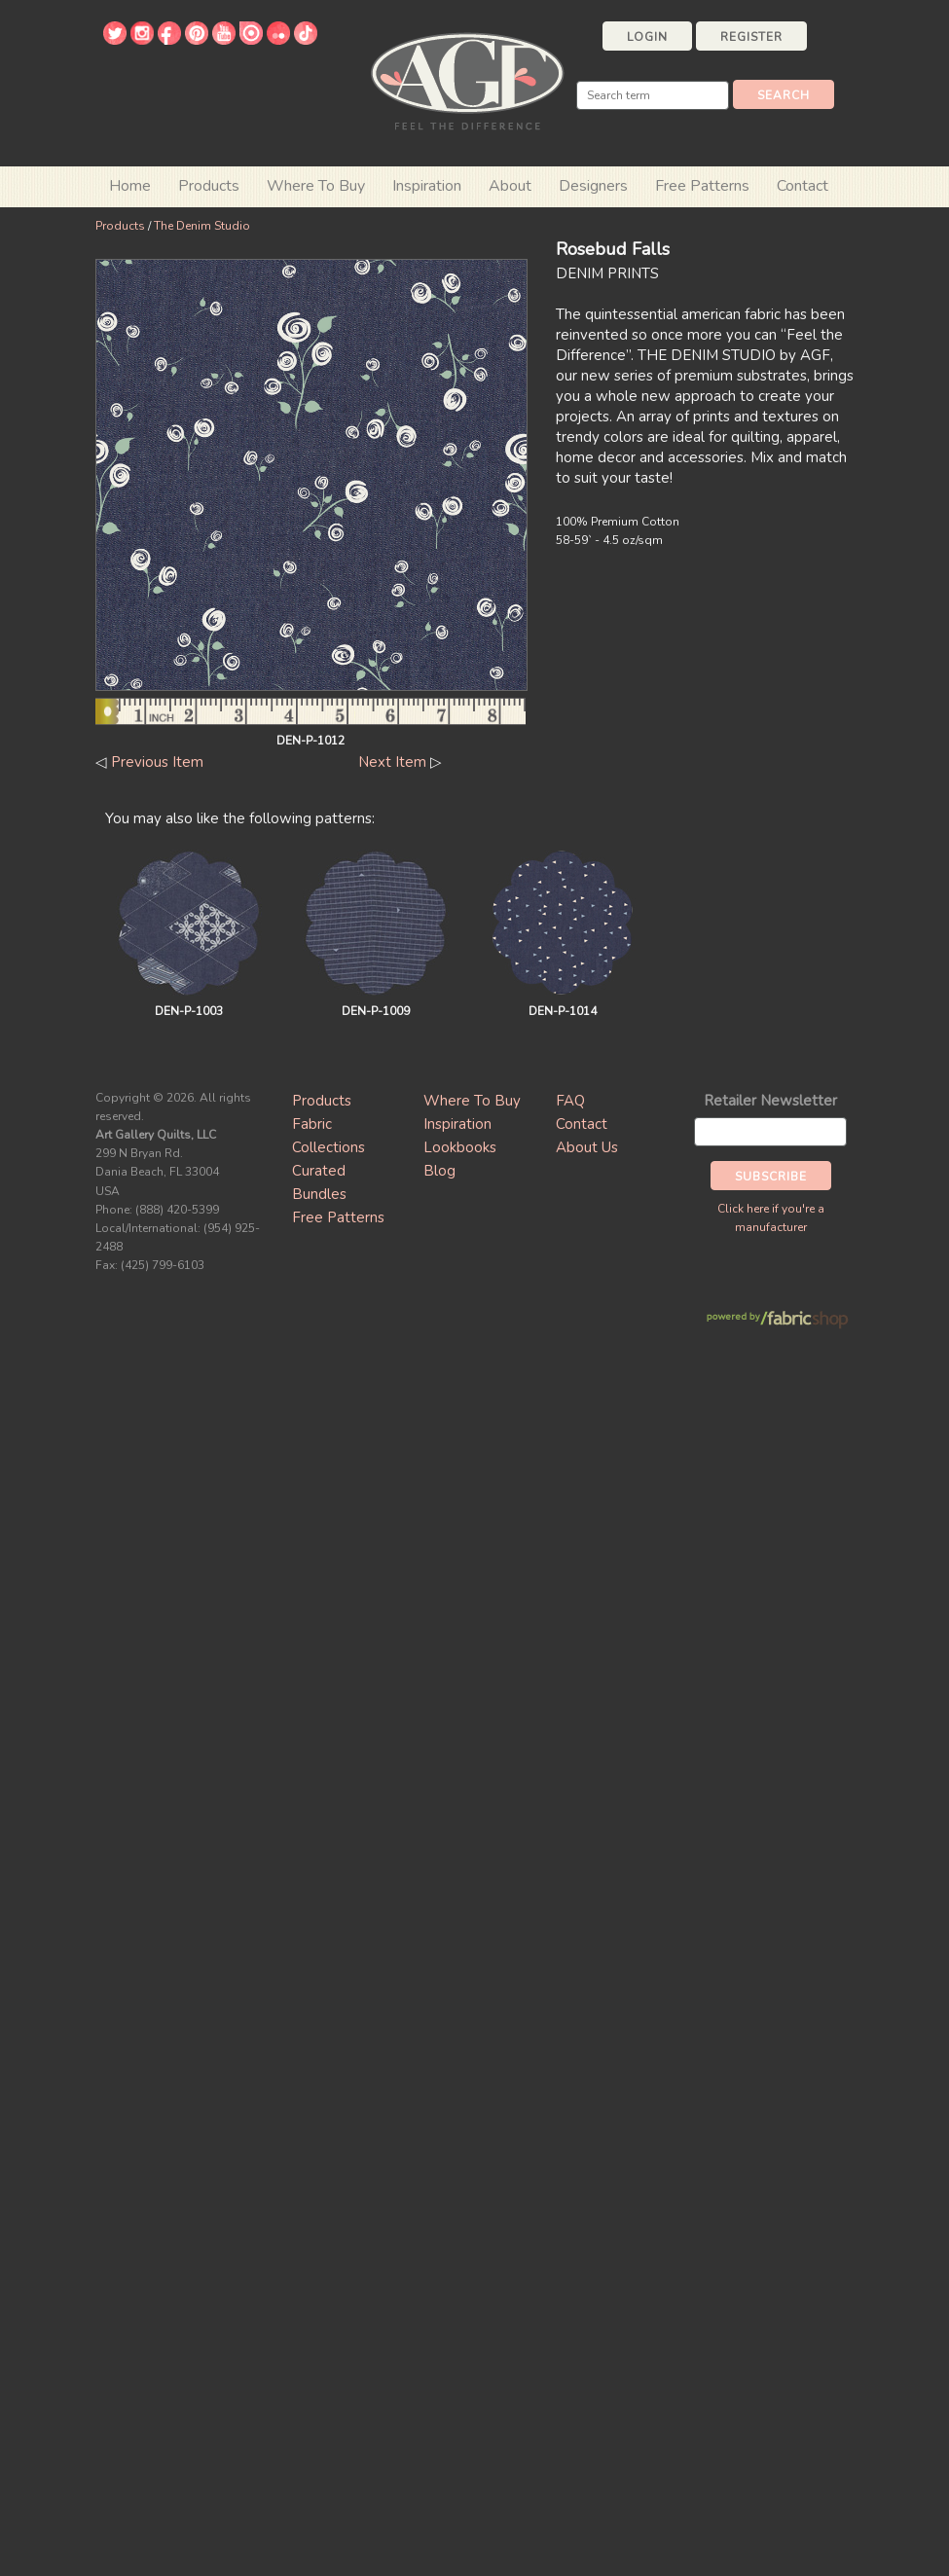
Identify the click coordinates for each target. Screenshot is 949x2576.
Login (647, 37)
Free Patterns (702, 186)
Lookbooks (459, 1147)
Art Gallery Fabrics (467, 79)
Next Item (392, 762)
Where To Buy (472, 1100)
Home (130, 186)
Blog (439, 1170)
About (510, 186)
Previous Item (157, 762)
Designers (593, 186)
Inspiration (426, 186)
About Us (587, 1147)
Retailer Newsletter (770, 1100)
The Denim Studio (202, 226)
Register (751, 37)
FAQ (570, 1100)
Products (120, 226)
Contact (802, 186)
